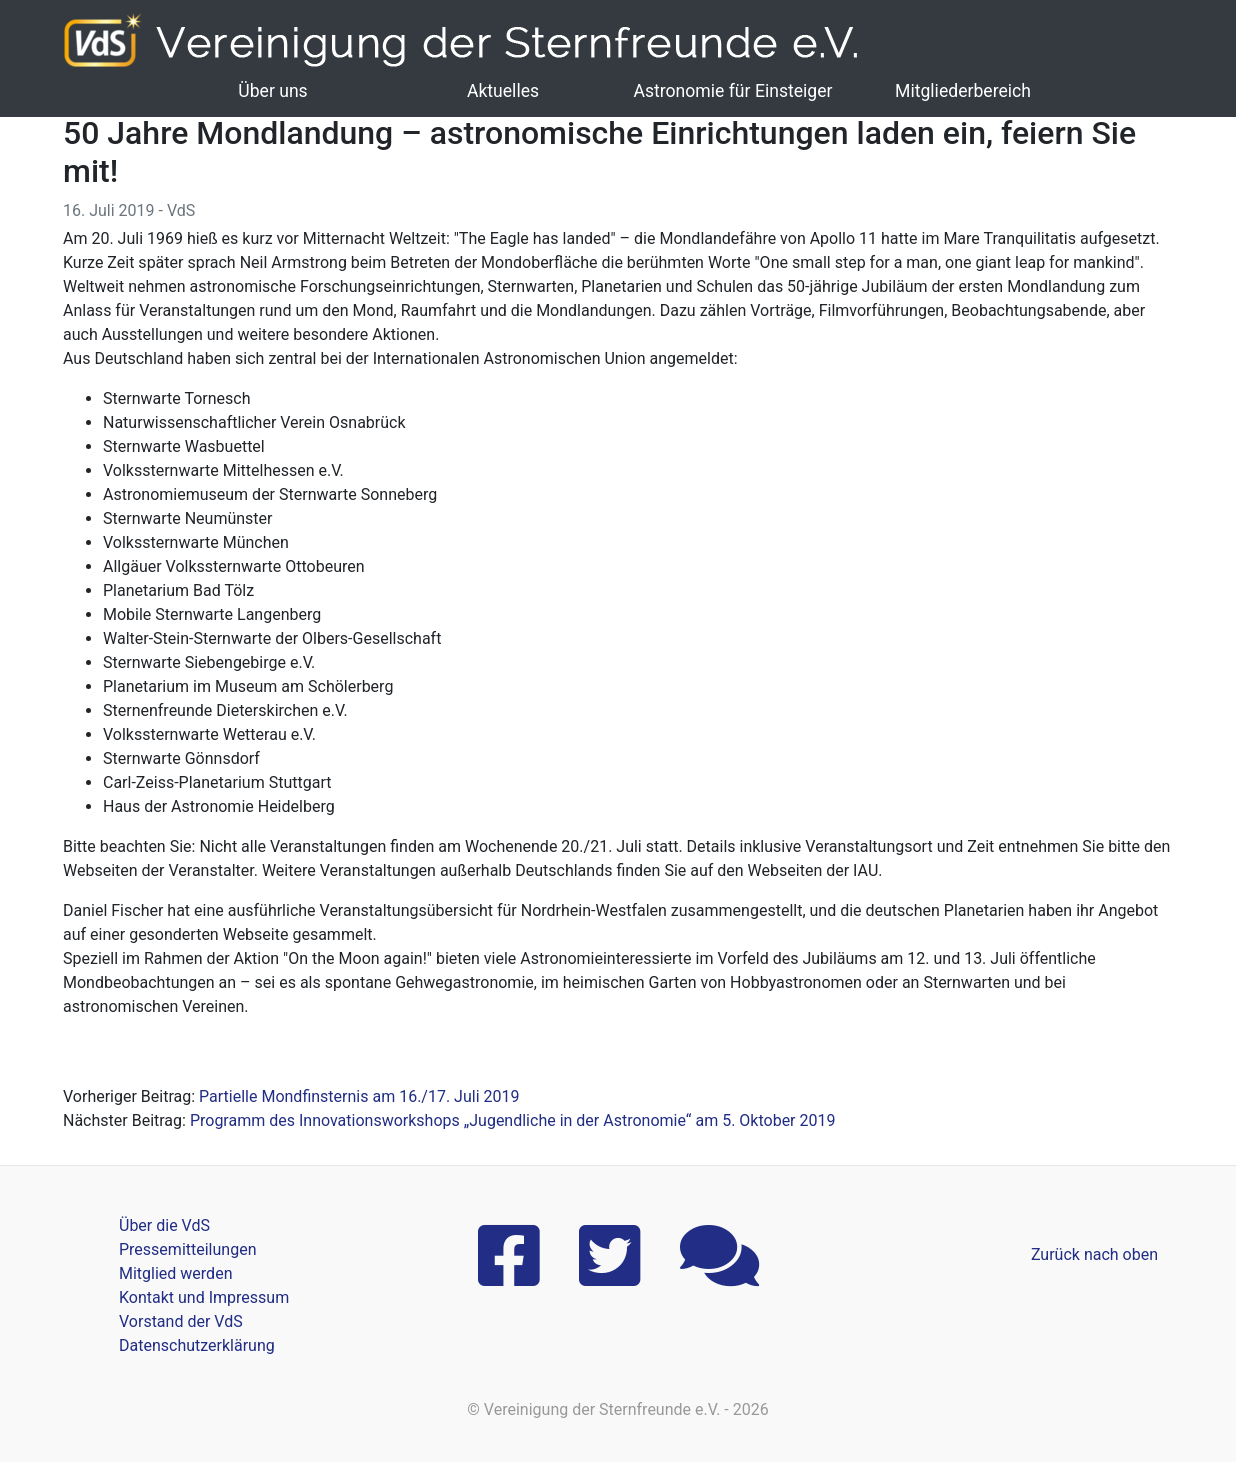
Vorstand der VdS (181, 1321)
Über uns (272, 91)
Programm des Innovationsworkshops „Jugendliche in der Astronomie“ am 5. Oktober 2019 (513, 1120)
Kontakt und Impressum (204, 1297)
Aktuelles (503, 91)
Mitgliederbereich (963, 91)
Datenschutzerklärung (197, 1345)
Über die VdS (164, 1225)
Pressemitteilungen (187, 1249)
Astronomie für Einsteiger (732, 91)
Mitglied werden (175, 1273)
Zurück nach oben (1094, 1254)
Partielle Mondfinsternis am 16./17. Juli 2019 (359, 1096)
